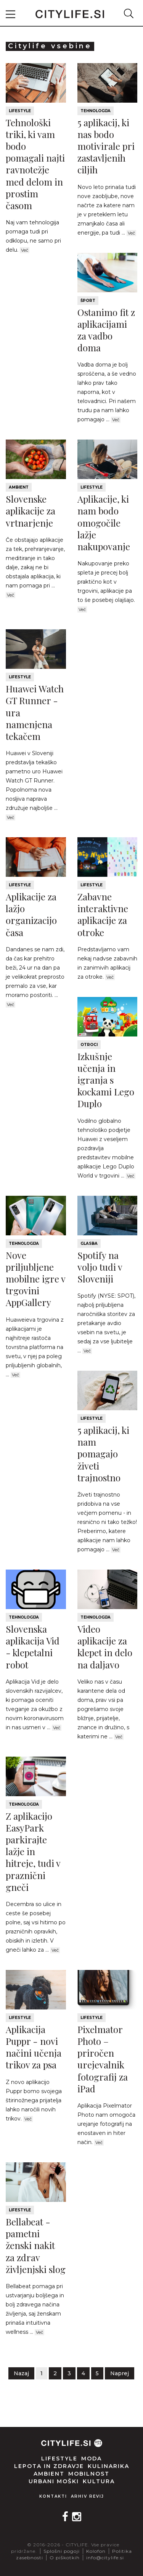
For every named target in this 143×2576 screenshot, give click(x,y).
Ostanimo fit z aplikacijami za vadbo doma (106, 330)
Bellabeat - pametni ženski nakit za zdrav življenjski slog (36, 2245)
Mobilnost (88, 2473)
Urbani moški (54, 2481)
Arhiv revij (87, 2496)
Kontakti (53, 2496)
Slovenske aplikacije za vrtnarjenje (30, 511)
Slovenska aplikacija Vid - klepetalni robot (32, 1647)
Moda (91, 2458)
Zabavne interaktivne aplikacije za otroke (102, 914)
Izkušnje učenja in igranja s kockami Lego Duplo (105, 1080)
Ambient (19, 487)
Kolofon (96, 2551)
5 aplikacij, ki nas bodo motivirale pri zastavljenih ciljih (106, 146)
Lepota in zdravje (49, 2466)
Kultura (99, 2481)
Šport (87, 300)
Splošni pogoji (61, 2551)
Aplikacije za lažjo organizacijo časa (31, 914)
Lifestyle (20, 110)
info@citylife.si (105, 2557)
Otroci (89, 1044)
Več (24, 250)
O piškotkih (65, 2557)
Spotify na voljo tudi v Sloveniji (99, 1267)
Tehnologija (95, 110)
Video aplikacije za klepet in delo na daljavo (104, 1647)
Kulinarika (108, 2466)
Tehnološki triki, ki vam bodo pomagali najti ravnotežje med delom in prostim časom (35, 163)
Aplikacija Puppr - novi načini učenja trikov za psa (33, 2047)
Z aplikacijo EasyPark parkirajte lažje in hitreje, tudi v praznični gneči (33, 1851)
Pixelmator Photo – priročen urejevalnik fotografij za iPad (102, 2059)
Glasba (89, 1243)
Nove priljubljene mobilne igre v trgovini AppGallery (35, 1279)
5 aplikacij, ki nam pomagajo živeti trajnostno (103, 1454)
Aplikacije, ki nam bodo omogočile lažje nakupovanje (103, 522)
